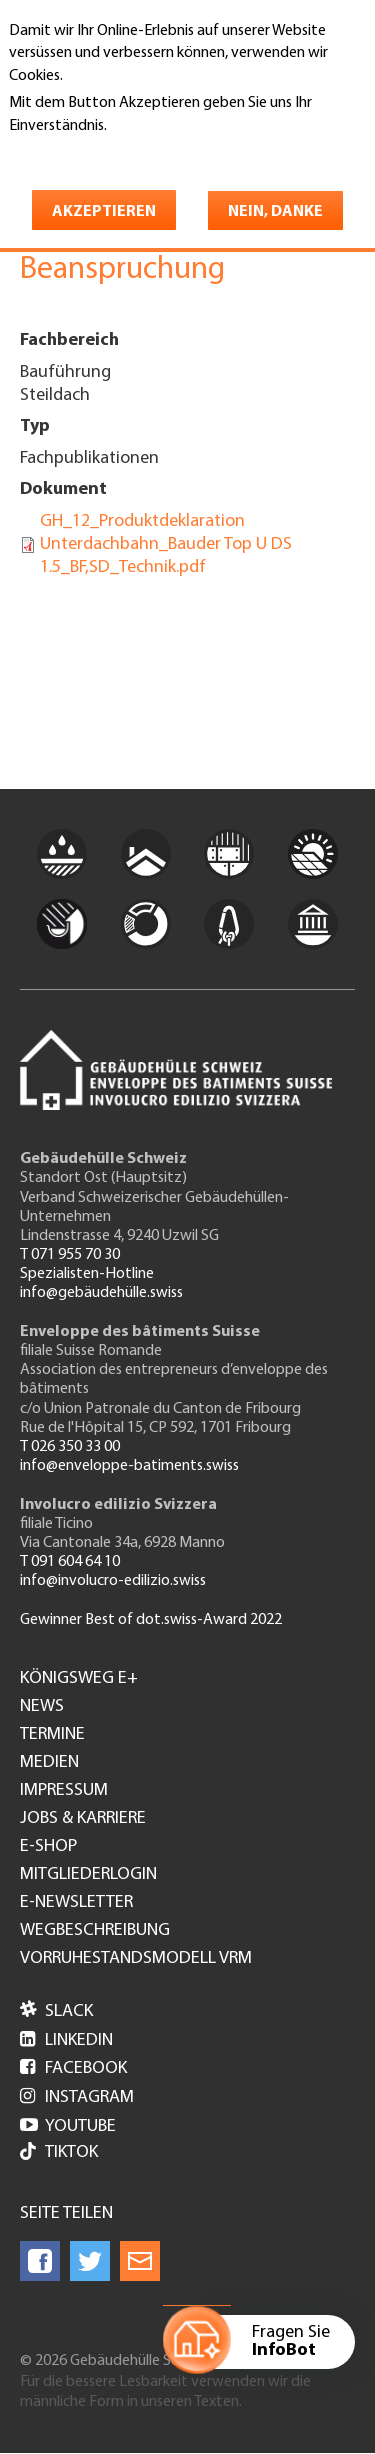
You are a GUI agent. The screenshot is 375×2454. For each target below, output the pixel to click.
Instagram (77, 2097)
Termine (52, 1735)
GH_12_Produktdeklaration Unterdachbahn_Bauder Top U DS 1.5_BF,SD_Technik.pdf (166, 545)
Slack (56, 2011)
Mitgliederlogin (88, 1875)
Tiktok (59, 2153)
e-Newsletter (76, 1903)
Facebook (73, 2068)
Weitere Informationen (95, 154)
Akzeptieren (104, 212)
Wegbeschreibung (95, 1931)
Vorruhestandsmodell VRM (136, 1959)
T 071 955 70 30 (70, 1255)
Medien (49, 1763)
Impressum (64, 1791)
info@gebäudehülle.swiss (101, 1293)
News (42, 1707)
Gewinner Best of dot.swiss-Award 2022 (151, 1620)
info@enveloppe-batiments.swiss (129, 1466)
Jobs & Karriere (83, 1819)
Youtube (68, 2126)
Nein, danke (275, 212)
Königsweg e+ (79, 1679)
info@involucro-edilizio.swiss (113, 1581)
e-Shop (48, 1847)
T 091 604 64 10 (70, 1562)
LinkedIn (66, 2040)
